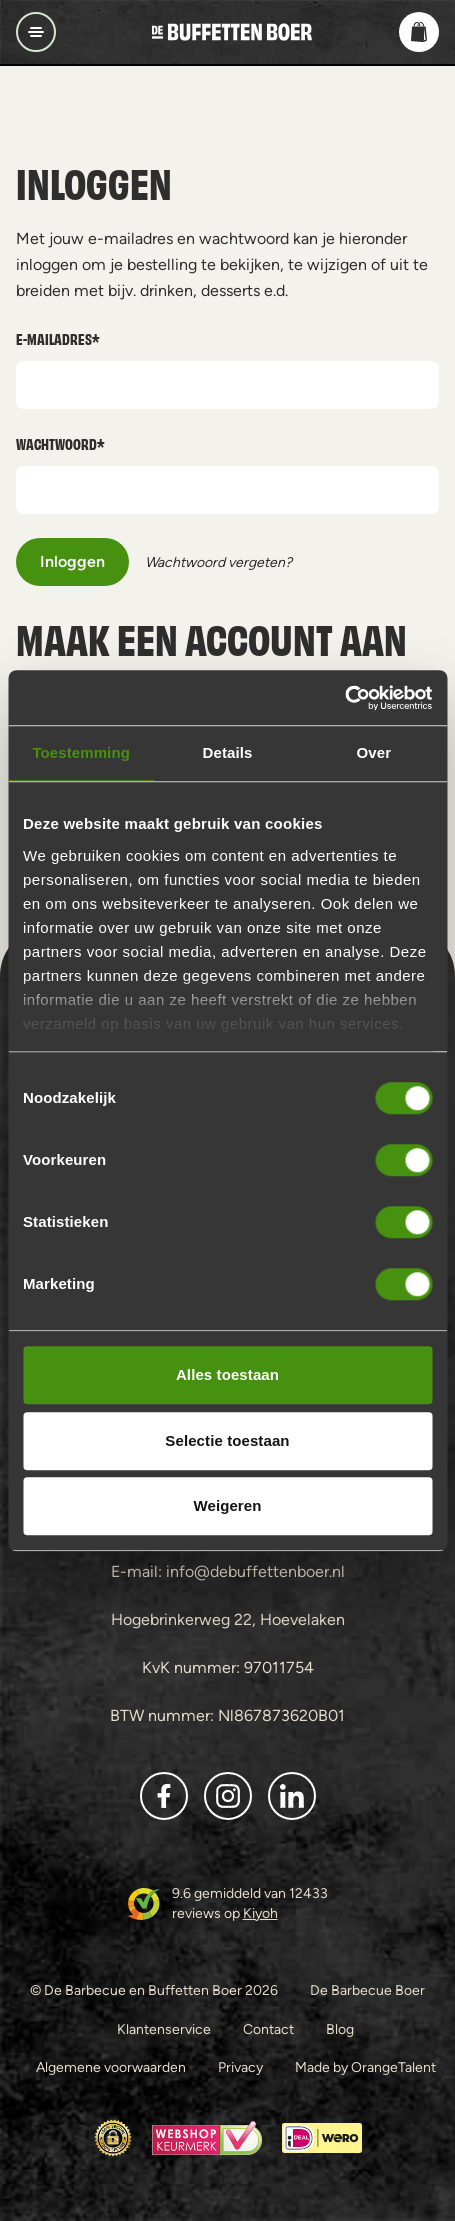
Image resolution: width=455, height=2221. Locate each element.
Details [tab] (228, 752)
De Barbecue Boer (367, 1990)
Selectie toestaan (227, 1440)
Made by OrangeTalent (365, 2067)
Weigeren (227, 1505)
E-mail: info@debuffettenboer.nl (228, 1571)
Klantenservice (164, 2029)
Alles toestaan (227, 1374)
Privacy (240, 2067)
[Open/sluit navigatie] (36, 32)
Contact (268, 2029)
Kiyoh (260, 1913)
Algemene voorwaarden (111, 2067)
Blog (340, 2029)
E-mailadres (58, 338)
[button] (419, 32)
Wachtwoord (60, 443)
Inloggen (72, 561)
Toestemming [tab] (81, 752)
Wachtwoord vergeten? (218, 562)
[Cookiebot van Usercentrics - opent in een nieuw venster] (344, 698)
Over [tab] (374, 752)
